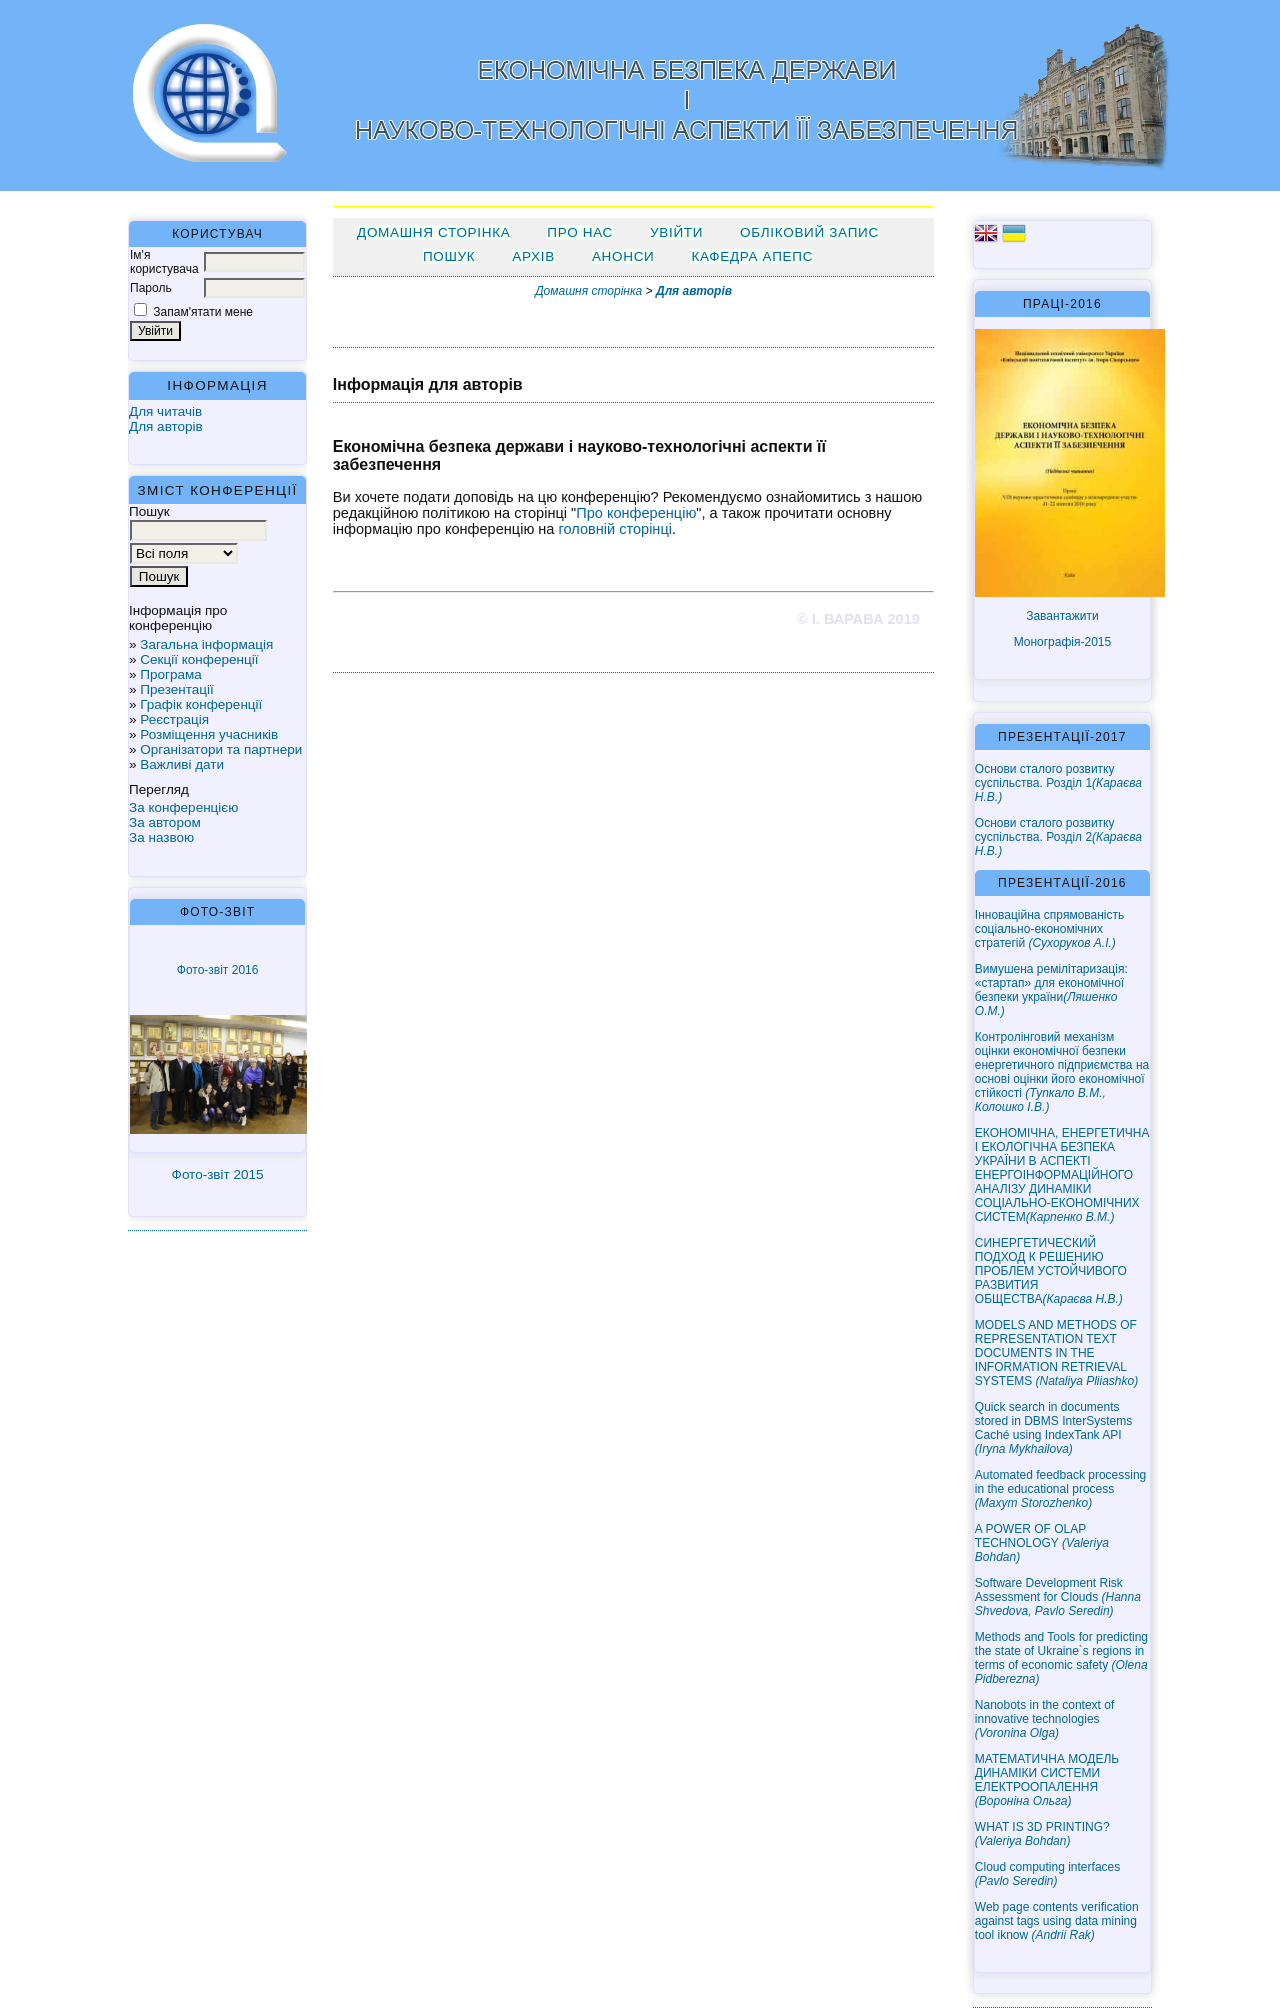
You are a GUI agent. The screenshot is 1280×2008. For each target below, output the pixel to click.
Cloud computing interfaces (1047, 1874)
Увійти (676, 232)
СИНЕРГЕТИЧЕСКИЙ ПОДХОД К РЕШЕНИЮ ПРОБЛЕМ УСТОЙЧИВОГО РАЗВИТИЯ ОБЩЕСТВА (1051, 1271)
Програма (171, 674)
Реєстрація (174, 719)
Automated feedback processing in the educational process (1060, 1489)
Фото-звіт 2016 (218, 970)
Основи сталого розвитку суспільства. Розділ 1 (1058, 783)
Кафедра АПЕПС (752, 256)
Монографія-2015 (1063, 642)
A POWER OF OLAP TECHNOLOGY (1042, 1543)
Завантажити (1062, 616)
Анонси (623, 256)
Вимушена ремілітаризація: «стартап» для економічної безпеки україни (1051, 990)
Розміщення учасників (209, 734)
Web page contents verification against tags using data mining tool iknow (1057, 1921)
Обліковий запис (809, 232)
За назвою (161, 837)
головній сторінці (615, 529)
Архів (533, 256)
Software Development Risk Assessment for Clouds (1058, 1597)
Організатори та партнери (221, 749)
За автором (165, 822)
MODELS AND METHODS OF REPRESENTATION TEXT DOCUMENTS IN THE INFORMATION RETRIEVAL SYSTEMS (1056, 1353)
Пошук (449, 256)
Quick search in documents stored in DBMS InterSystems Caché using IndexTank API (1053, 1428)
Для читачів (165, 411)
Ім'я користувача (164, 262)
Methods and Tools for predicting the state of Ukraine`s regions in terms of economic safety (1061, 1658)
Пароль (151, 288)
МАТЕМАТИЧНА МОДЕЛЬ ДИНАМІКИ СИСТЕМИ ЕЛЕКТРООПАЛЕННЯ (1047, 1780)
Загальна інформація (206, 644)
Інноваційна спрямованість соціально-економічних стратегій (1049, 929)
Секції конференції (199, 659)
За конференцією (183, 807)
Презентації (177, 689)
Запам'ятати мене (203, 312)
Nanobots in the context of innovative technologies (1044, 1719)
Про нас (580, 232)
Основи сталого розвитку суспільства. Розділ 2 (1058, 837)
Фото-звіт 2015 (218, 1174)
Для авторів (166, 426)
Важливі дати (182, 764)
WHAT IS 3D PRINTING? (1042, 1834)
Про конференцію (636, 513)
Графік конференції (201, 704)
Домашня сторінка (433, 232)
